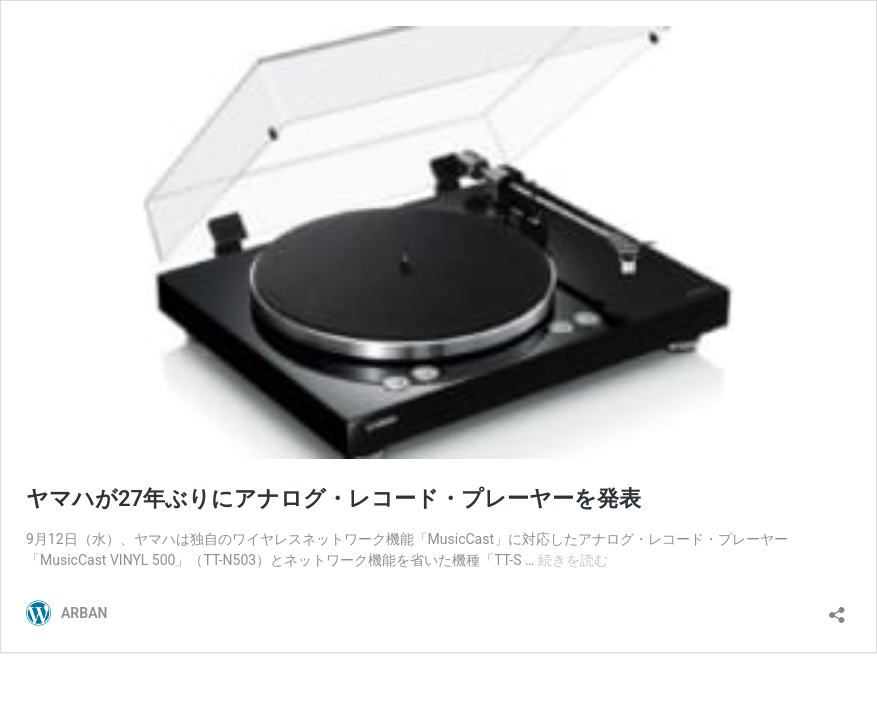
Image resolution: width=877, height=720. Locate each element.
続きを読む (573, 560)
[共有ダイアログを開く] (837, 608)
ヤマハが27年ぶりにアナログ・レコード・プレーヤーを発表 (333, 498)
